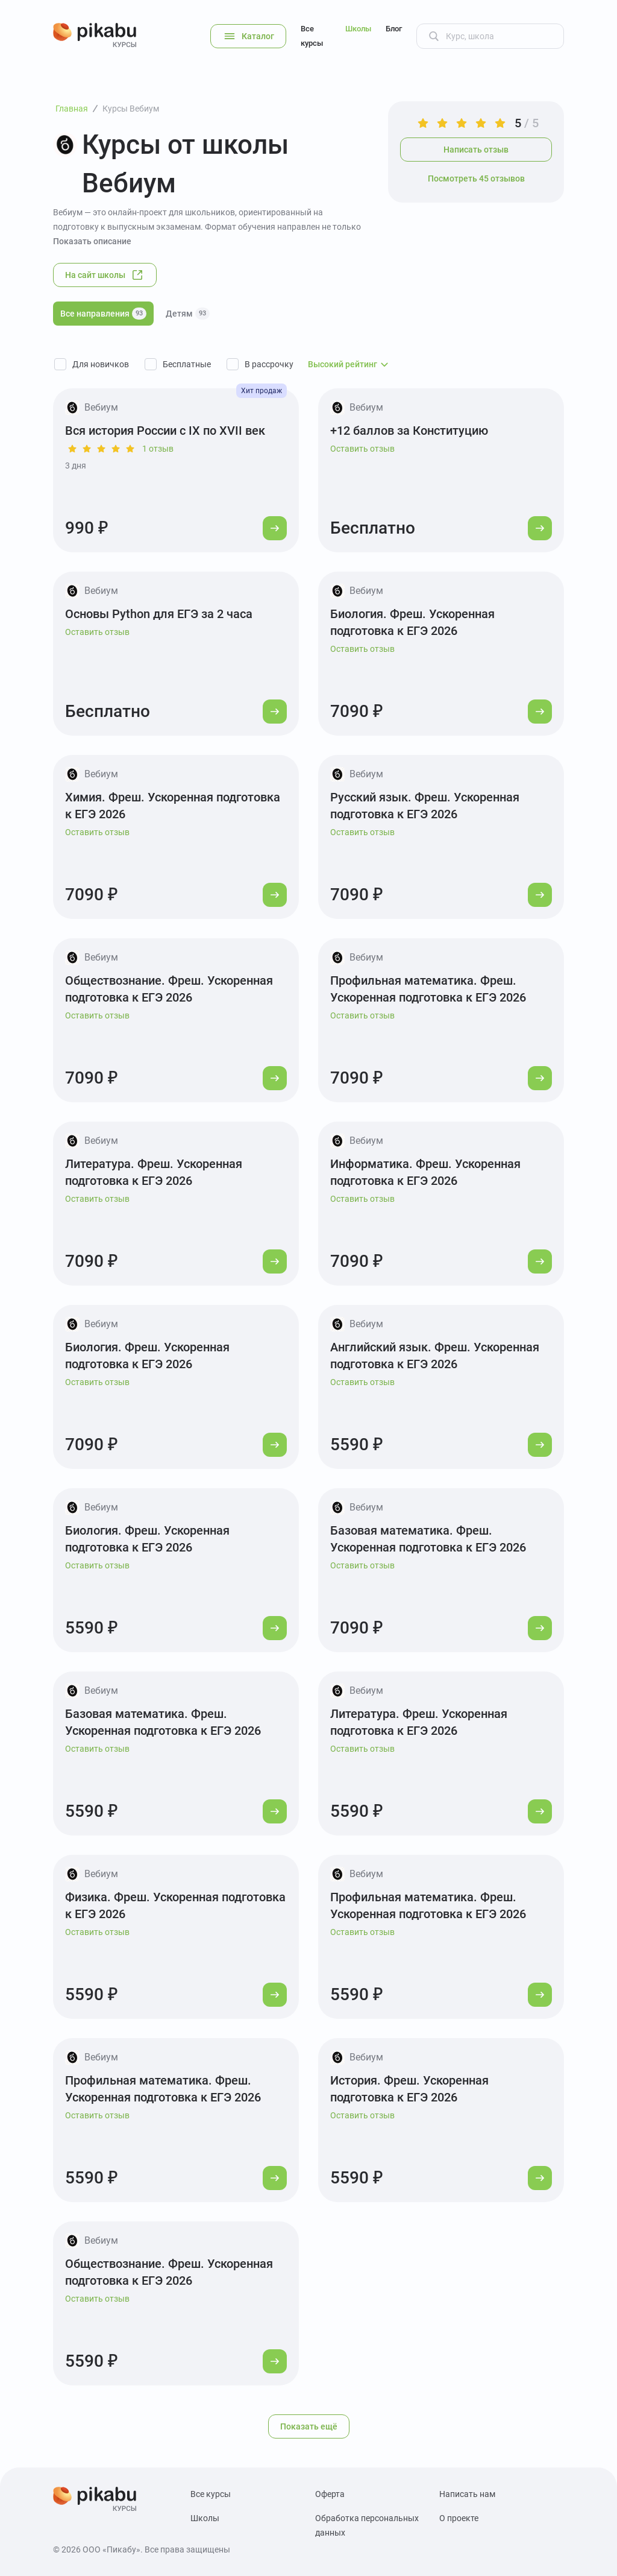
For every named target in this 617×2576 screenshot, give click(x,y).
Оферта (330, 2494)
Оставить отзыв (362, 448)
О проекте (458, 2518)
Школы (358, 28)
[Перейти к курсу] (275, 528)
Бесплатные (187, 364)
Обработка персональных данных (367, 2525)
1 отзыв (158, 448)
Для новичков (100, 364)
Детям (188, 314)
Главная (71, 108)
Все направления (103, 314)
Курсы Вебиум (130, 108)
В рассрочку (269, 364)
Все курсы (312, 36)
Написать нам (467, 2494)
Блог (394, 28)
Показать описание (92, 241)
